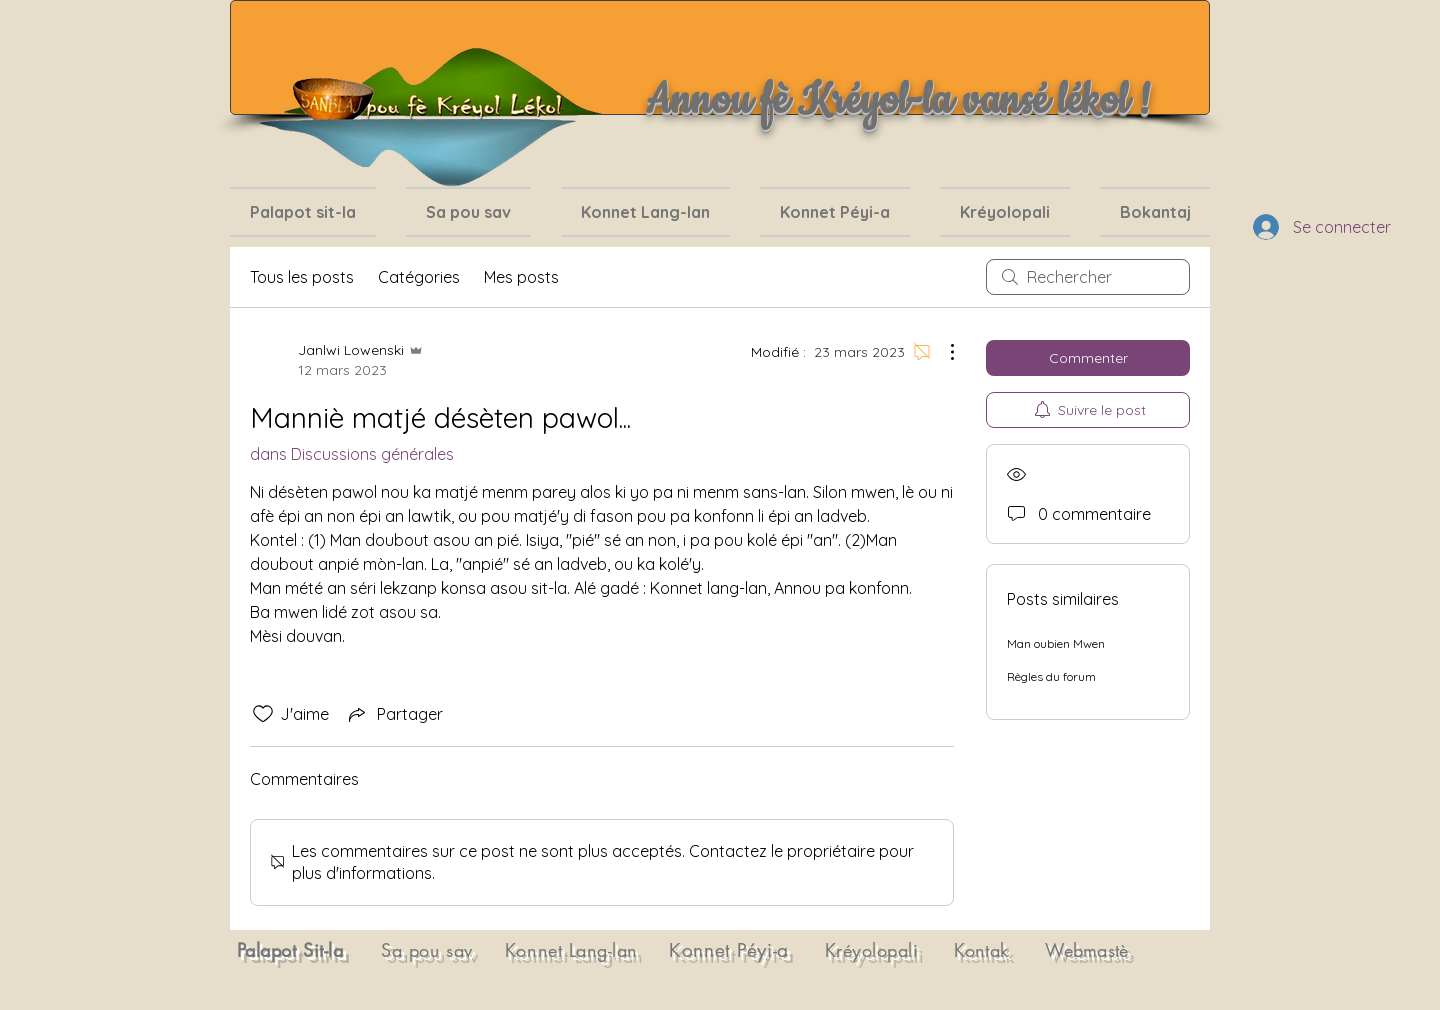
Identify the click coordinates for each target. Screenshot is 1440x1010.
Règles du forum (1051, 676)
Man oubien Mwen (1056, 643)
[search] (1088, 277)
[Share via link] (394, 714)
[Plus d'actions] (942, 352)
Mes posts (521, 277)
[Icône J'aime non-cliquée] (263, 714)
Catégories (419, 277)
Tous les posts (302, 277)
